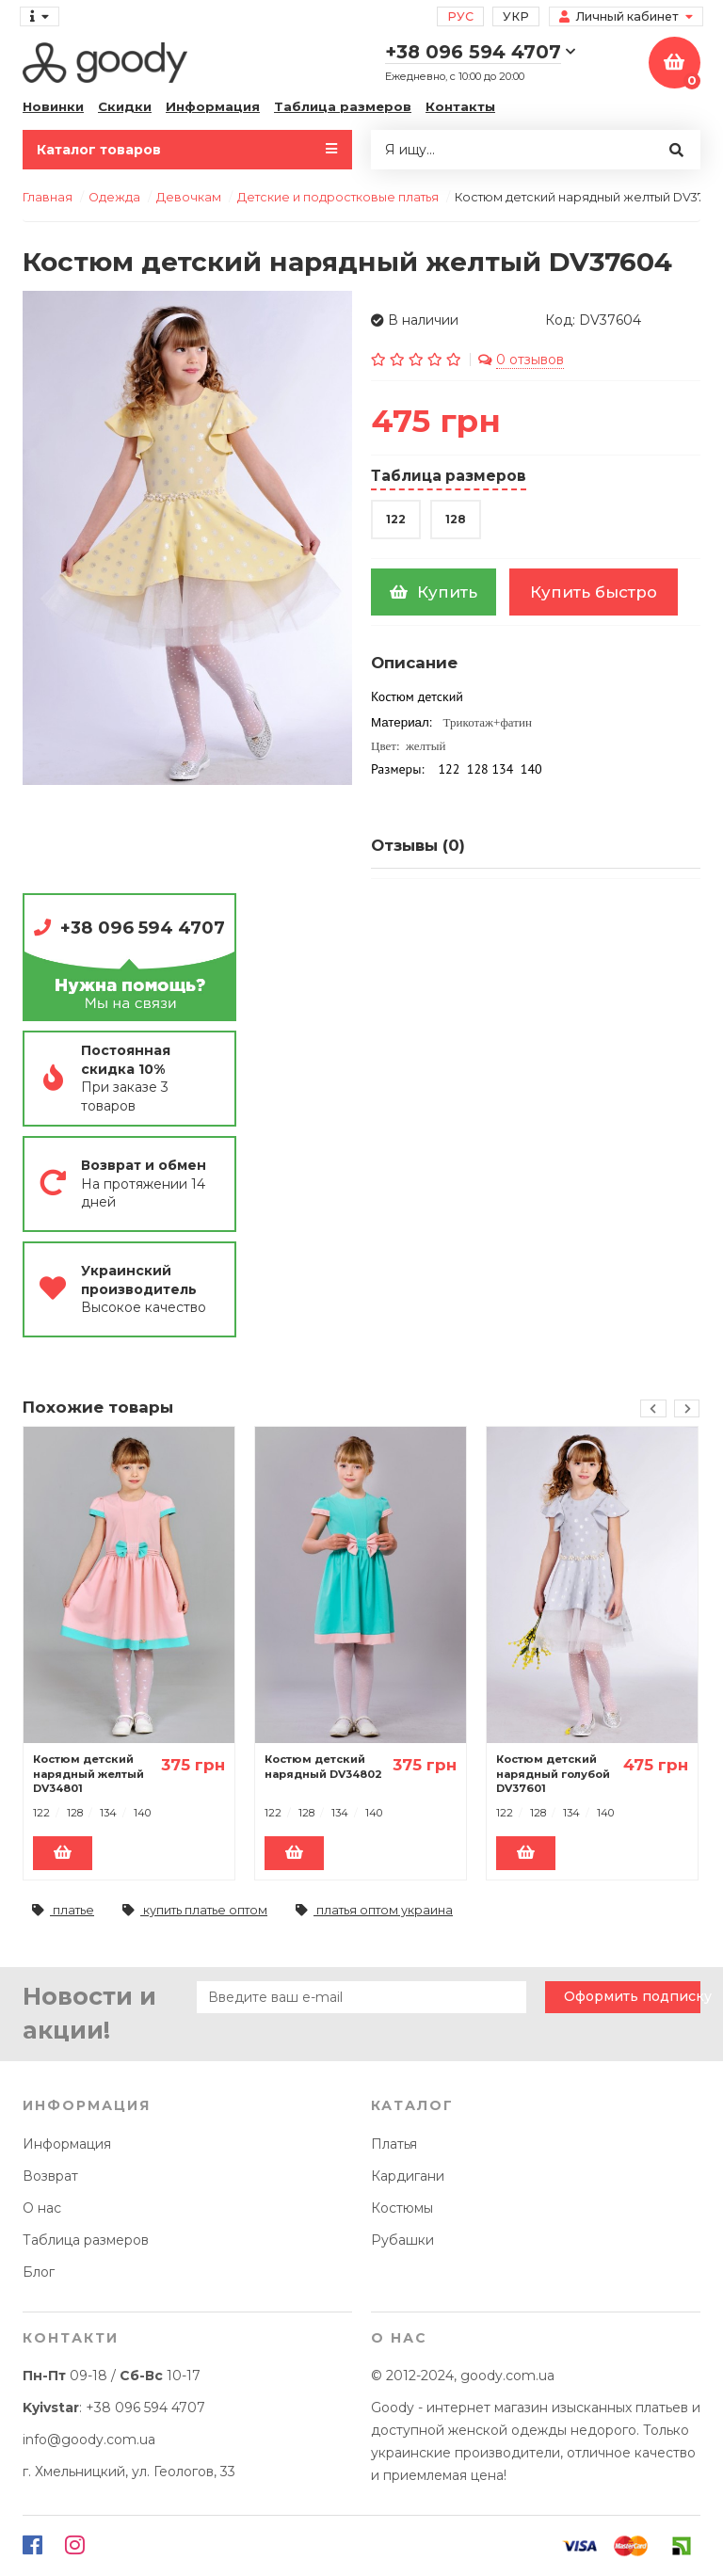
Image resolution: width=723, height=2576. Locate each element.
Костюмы (402, 2208)
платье (63, 1910)
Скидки (125, 106)
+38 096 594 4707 (142, 927)
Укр (516, 16)
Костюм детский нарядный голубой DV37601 (553, 1773)
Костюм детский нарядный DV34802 (323, 1766)
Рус (460, 16)
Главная (47, 197)
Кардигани (407, 2176)
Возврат (50, 2176)
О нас (42, 2208)
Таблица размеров (342, 106)
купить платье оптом (194, 1910)
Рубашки (402, 2240)
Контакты (460, 106)
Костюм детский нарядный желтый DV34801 (88, 1773)
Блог (39, 2272)
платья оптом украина (374, 1910)
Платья (394, 2144)
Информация (213, 106)
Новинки (53, 106)
